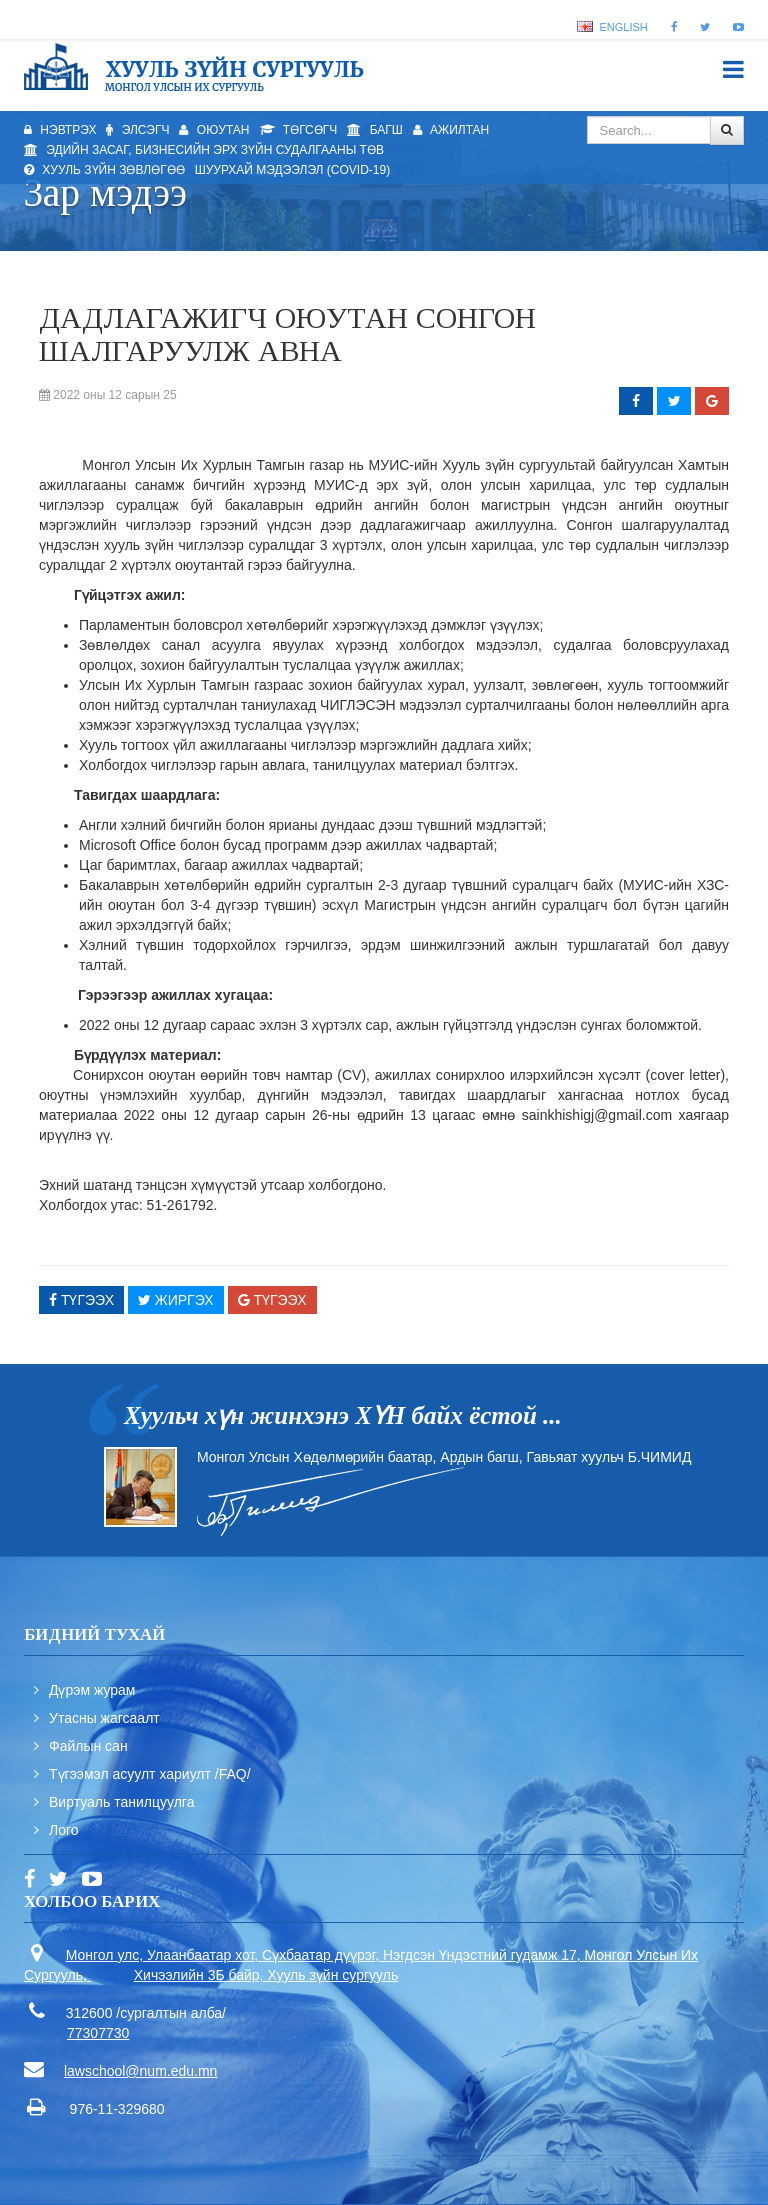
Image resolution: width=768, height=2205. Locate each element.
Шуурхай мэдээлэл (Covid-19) (293, 170)
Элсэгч (137, 130)
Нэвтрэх (60, 130)
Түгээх (81, 1300)
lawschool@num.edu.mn (141, 2071)
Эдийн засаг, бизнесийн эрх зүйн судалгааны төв (204, 150)
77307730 (98, 2033)
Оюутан (214, 130)
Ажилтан (451, 130)
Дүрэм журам (92, 1690)
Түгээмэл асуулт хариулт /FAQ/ (150, 1774)
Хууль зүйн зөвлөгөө (104, 170)
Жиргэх (176, 1300)
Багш (374, 130)
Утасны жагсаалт (104, 1718)
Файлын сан (88, 1746)
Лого (64, 1830)
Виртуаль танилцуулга (121, 1802)
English (612, 27)
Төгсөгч (299, 130)
